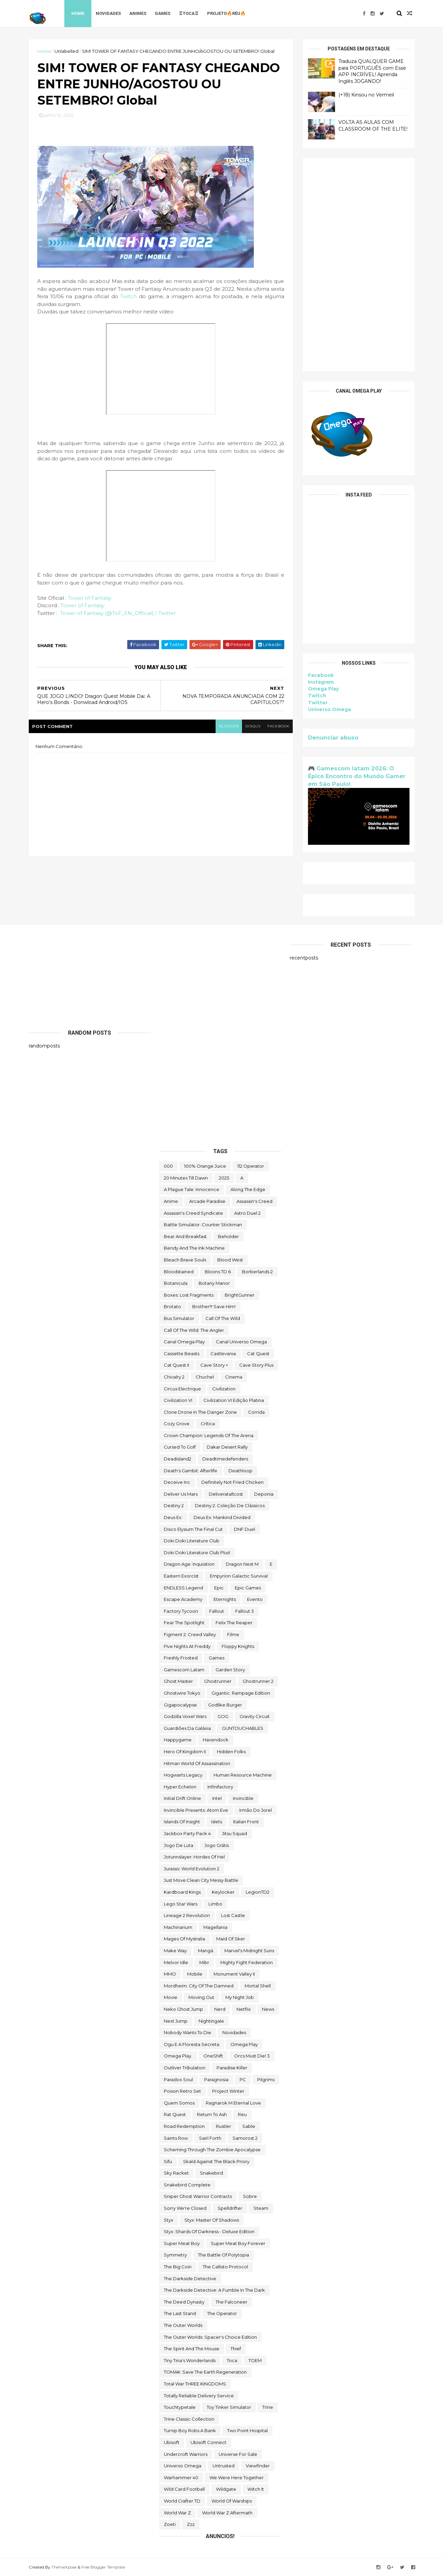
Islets (216, 1821)
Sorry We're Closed (185, 2208)
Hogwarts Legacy (183, 1775)
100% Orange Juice (205, 1166)
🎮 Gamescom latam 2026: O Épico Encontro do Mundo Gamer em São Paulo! (356, 776)
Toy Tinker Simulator (229, 2407)
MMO (170, 1974)
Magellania (215, 1927)
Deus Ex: (173, 1517)
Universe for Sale (238, 2454)
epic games (248, 1587)
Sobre (250, 2196)
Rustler (223, 2126)
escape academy (183, 1599)
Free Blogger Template (103, 2567)
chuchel (205, 1377)
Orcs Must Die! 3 (252, 2055)
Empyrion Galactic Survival (239, 1576)
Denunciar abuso (333, 737)
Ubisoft (171, 2442)
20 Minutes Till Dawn (186, 1178)
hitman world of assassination (197, 1763)
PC (243, 2079)
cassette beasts (181, 1353)
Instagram (321, 682)
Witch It (255, 2489)
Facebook (321, 675)
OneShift (213, 2055)
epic (219, 1587)
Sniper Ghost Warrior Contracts (198, 2196)
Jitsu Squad (234, 1833)
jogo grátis (216, 1845)
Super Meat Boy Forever (238, 2243)
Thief (235, 2348)
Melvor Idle (176, 1962)
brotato (172, 1306)
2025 (224, 1178)
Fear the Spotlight (184, 1622)
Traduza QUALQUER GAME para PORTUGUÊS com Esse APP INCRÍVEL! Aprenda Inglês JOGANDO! (372, 71)
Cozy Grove (177, 1423)
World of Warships (232, 2501)
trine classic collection (189, 2419)
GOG (223, 1716)
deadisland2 (177, 1458)
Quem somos (179, 2103)
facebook (278, 726)
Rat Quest (175, 2114)
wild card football (184, 2489)
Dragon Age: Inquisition (189, 1564)
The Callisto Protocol (225, 2266)
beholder (228, 1236)
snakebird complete (187, 2184)
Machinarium (178, 1927)
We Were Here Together (236, 2477)
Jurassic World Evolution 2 (191, 1868)
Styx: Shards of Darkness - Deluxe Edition (209, 2231)
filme (233, 1634)
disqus (253, 726)
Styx (168, 2220)
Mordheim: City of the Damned (199, 1985)
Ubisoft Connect (208, 2442)
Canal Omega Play (184, 1341)
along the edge (247, 1189)
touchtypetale (180, 2407)
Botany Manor (214, 1283)
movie (170, 1997)
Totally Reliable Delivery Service (199, 2395)
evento (255, 1599)
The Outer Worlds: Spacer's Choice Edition (210, 2337)
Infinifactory (220, 1786)
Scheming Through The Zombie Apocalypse (212, 2149)
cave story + (214, 1365)
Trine (267, 2407)
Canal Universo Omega (241, 1341)
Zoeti (170, 2524)
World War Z (177, 2512)
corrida (256, 1412)
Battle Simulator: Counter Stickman (203, 1224)
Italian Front (246, 1821)
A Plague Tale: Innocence (191, 1189)
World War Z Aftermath (227, 2512)
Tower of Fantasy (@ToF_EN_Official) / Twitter (117, 613)
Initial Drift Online (182, 1798)
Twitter (318, 703)
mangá (205, 1950)
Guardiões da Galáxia (187, 1728)
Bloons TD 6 (218, 1271)
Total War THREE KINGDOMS (195, 2383)
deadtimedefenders (225, 1458)
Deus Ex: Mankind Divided (222, 1517)
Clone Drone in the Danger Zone (200, 1412)
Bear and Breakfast (185, 1236)
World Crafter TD (182, 2501)
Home (77, 13)
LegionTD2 (257, 1892)
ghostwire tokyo (182, 1693)
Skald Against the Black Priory (216, 2161)
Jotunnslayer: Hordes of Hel (194, 1856)
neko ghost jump (183, 2009)
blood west (230, 1259)
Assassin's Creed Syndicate (193, 1213)
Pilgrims (265, 2079)
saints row (176, 2138)
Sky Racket (176, 2173)
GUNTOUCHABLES (242, 1728)
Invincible (243, 1798)
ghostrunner (217, 1681)
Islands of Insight (182, 1821)
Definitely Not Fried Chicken (232, 1482)
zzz (191, 2524)
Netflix (244, 2009)
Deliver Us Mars (181, 1494)
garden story (230, 1669)
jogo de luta (178, 1845)
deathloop (240, 1470)
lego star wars (180, 1904)
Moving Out (201, 1997)
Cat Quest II (176, 1365)
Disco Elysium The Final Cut (193, 1529)
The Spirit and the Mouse (191, 2348)
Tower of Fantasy (89, 598)
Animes (137, 13)
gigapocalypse (180, 1705)
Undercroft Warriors (185, 2454)
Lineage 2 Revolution (187, 1915)
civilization (224, 1388)
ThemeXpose (63, 2567)
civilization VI (178, 1400)
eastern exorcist (181, 1576)
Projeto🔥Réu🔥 (226, 13)
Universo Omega (329, 709)
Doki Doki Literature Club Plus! (197, 1552)
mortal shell (258, 1985)
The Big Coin (178, 2266)
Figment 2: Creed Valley (190, 1634)
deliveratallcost (226, 1494)
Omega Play (323, 689)
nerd (219, 2009)
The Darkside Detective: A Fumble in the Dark (214, 2290)
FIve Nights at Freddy (187, 1646)
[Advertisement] (358, 264)
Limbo (215, 1904)
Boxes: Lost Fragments (189, 1295)
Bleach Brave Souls (185, 1259)
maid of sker (230, 1938)
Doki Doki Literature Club (191, 1540)
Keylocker (223, 1892)
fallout (216, 1611)
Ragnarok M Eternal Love (233, 2103)
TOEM (255, 2360)
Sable (248, 2126)
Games (162, 13)
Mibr (204, 1962)
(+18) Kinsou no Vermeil (366, 95)
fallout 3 (244, 1611)
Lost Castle (233, 1915)
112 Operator (250, 1166)
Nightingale (211, 2021)
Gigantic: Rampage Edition (241, 1693)
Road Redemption (184, 2126)
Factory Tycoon (181, 1611)
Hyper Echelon (180, 1786)
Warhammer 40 (181, 2477)
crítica (208, 1423)
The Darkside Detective (190, 2278)
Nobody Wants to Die (187, 2032)
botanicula (175, 1283)
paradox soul (178, 2079)
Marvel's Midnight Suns (249, 1950)
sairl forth (210, 2138)
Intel (217, 1798)
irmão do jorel (255, 1810)
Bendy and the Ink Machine (194, 1248)
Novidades (108, 13)
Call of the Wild (222, 1318)
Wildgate (226, 2489)
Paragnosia (216, 2079)
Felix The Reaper (234, 1622)
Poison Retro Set (182, 2091)
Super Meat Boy (182, 2243)
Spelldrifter (230, 2208)
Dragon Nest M (242, 1564)
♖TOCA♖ (189, 13)
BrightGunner (239, 1295)
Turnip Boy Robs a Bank (190, 2430)
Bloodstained (179, 1271)
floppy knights (238, 1646)
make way (175, 1950)
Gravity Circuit (255, 1716)
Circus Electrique (182, 1388)
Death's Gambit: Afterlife (190, 1470)
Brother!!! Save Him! (214, 1306)
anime (171, 1201)
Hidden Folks (231, 1751)
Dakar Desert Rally (227, 1447)
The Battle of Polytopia (223, 2255)
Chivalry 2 (174, 1377)
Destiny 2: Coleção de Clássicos (230, 1505)
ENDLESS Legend (183, 1587)
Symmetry (175, 2255)
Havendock (215, 1739)
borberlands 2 (257, 1271)
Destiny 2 (174, 1505)
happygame (178, 1739)
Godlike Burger (225, 1705)
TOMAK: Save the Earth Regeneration (205, 2372)
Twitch (129, 296)
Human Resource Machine (243, 1775)
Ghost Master (178, 1681)
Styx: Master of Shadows (211, 2220)
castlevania (223, 1353)
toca (232, 2360)
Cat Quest (258, 1353)
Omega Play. (178, 2055)
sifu (168, 2161)
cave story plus (256, 1365)
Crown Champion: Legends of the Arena (208, 1435)
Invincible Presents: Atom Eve (196, 1810)
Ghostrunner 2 (258, 1681)
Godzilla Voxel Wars (185, 1716)
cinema (233, 1377)
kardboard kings (182, 1892)
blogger (229, 726)
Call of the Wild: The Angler (194, 1330)
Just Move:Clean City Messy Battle (201, 1880)
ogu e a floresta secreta (191, 2044)
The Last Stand (180, 2313)
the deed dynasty (184, 2302)
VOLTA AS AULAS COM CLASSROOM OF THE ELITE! (372, 125)
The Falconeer (231, 2302)
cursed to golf (180, 1447)
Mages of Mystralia (184, 1938)
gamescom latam (184, 1669)
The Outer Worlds (183, 2325)
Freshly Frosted (181, 1657)
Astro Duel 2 (247, 1213)
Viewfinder (258, 2465)
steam (260, 2208)
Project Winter (228, 2091)
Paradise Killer (232, 2067)
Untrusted (224, 2465)
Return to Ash (212, 2114)
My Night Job (239, 1997)
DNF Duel (244, 1529)
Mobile (194, 1974)
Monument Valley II (234, 1974)
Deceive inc (177, 1482)
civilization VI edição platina (233, 1400)
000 (168, 1166)
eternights (225, 1599)
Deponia (263, 1494)
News (268, 2009)
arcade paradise (207, 1201)
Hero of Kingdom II (185, 1751)
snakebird (211, 2173)
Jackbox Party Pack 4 (187, 1833)
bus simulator (179, 1318)
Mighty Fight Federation (246, 1962)
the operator (222, 2313)
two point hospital (247, 2430)
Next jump (175, 2021)
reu (242, 2114)
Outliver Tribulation (184, 2067)
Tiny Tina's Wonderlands (190, 2360)
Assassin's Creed (254, 1201)
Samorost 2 (245, 2138)
